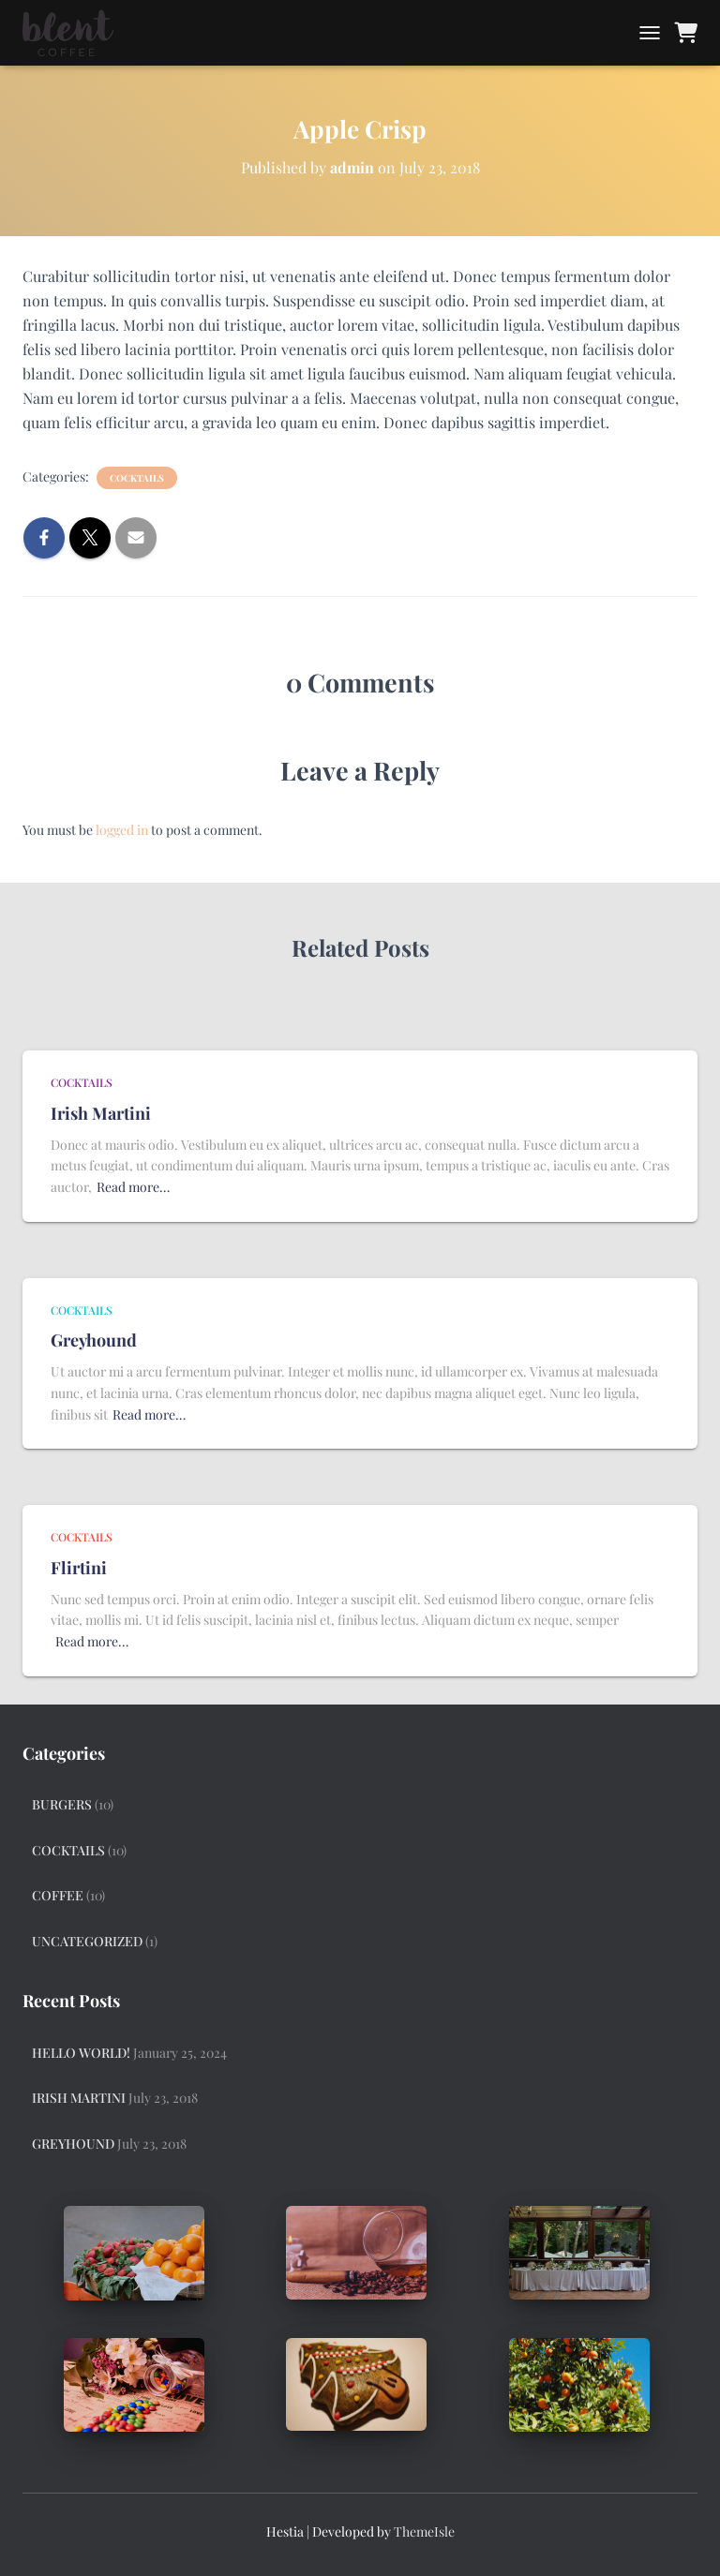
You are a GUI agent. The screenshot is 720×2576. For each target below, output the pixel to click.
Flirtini (79, 1567)
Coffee (57, 1895)
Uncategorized (87, 1941)
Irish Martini (101, 1113)
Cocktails (137, 477)
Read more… (133, 1187)
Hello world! (81, 2053)
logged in (122, 830)
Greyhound (94, 1340)
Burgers (62, 1804)
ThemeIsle (424, 2531)
